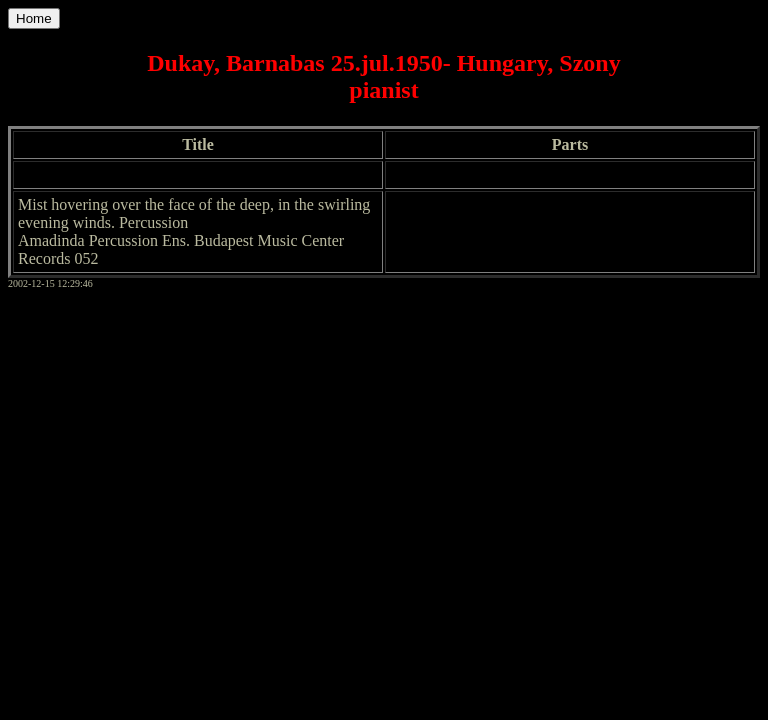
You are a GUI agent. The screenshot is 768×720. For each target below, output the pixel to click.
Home (34, 18)
